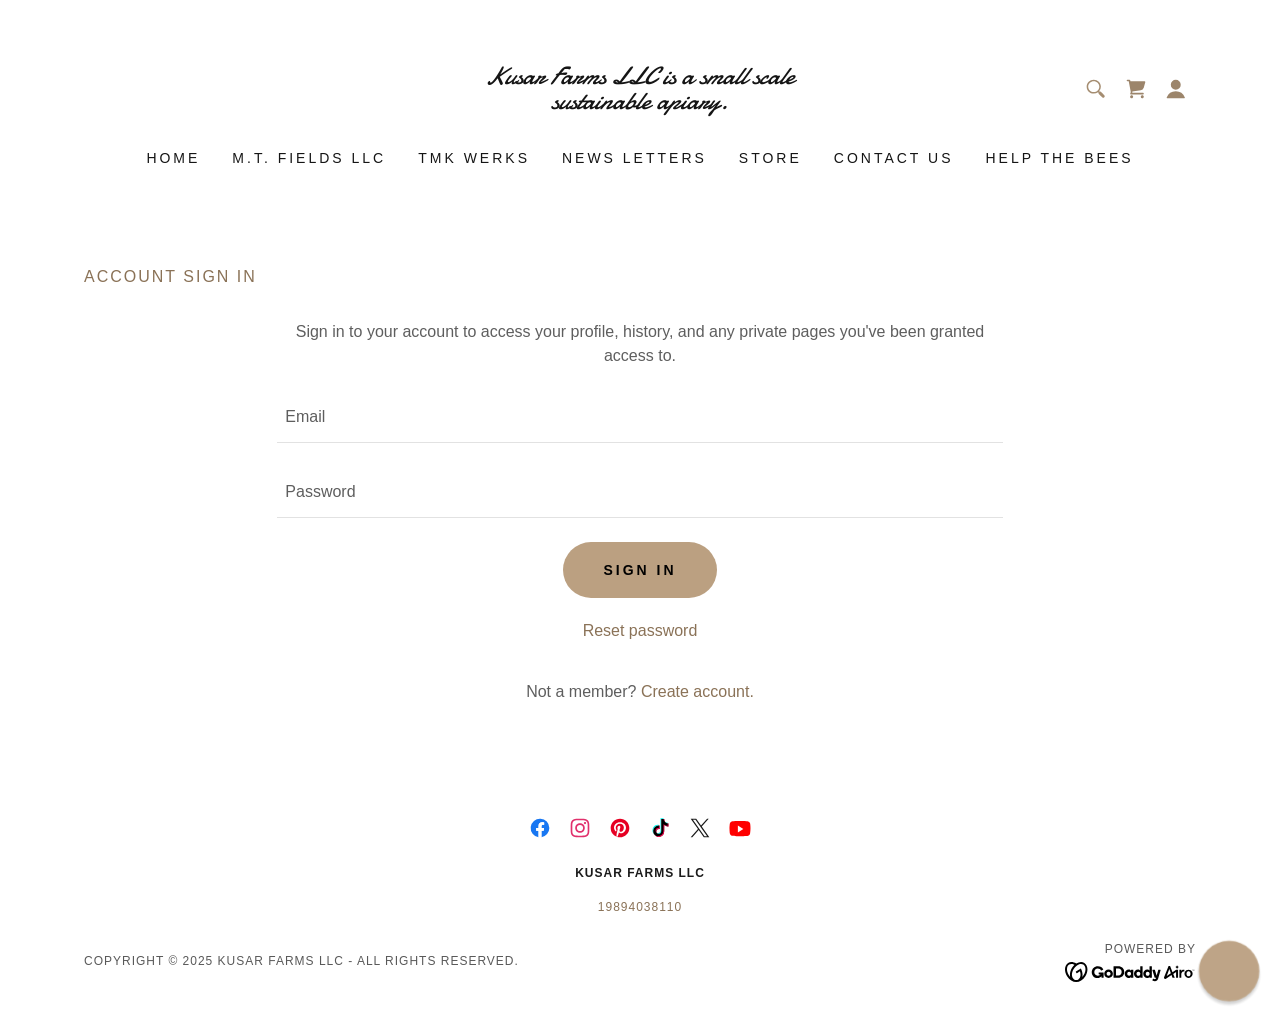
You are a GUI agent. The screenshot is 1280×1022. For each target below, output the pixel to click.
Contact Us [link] (894, 158)
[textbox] (639, 417)
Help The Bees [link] (1059, 158)
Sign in (639, 570)
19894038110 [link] (640, 907)
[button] (1176, 89)
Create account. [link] (697, 691)
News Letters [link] (634, 158)
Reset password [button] (640, 630)
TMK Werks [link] (474, 158)
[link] (640, 103)
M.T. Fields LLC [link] (309, 158)
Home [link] (173, 158)
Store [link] (770, 158)
